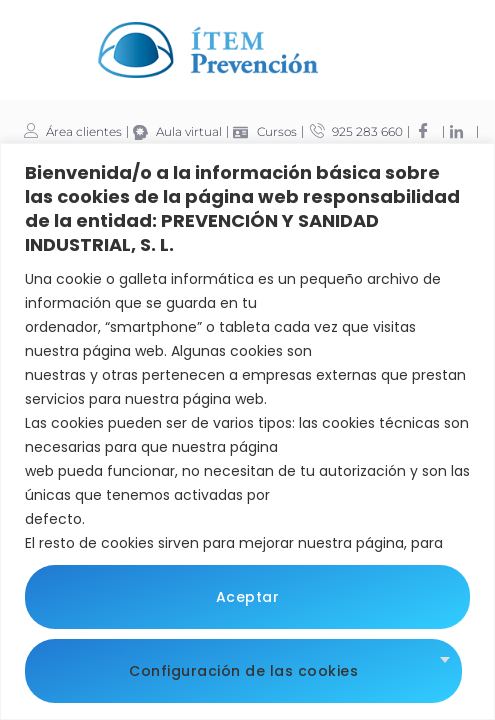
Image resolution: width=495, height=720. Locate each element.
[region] (247, 431)
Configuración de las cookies (243, 671)
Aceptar (248, 597)
